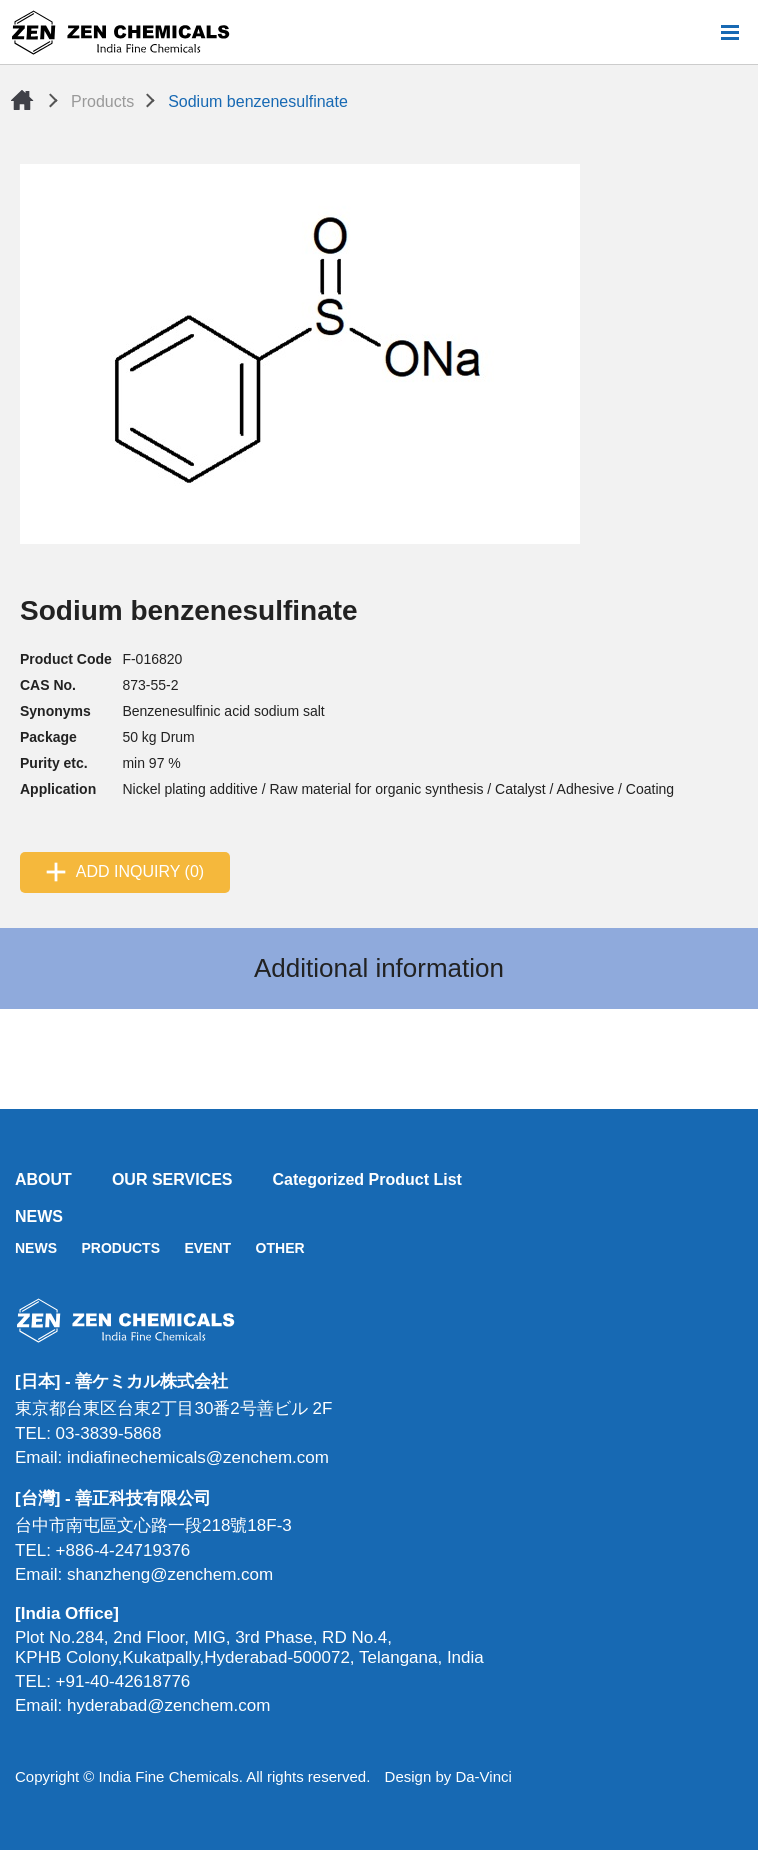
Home (22, 100)
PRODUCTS (120, 1248)
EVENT (207, 1248)
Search (697, 32)
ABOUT (43, 1179)
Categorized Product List (367, 1179)
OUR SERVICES (172, 1179)
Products (102, 101)
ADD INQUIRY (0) (140, 871)
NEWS (39, 1216)
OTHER (280, 1248)
